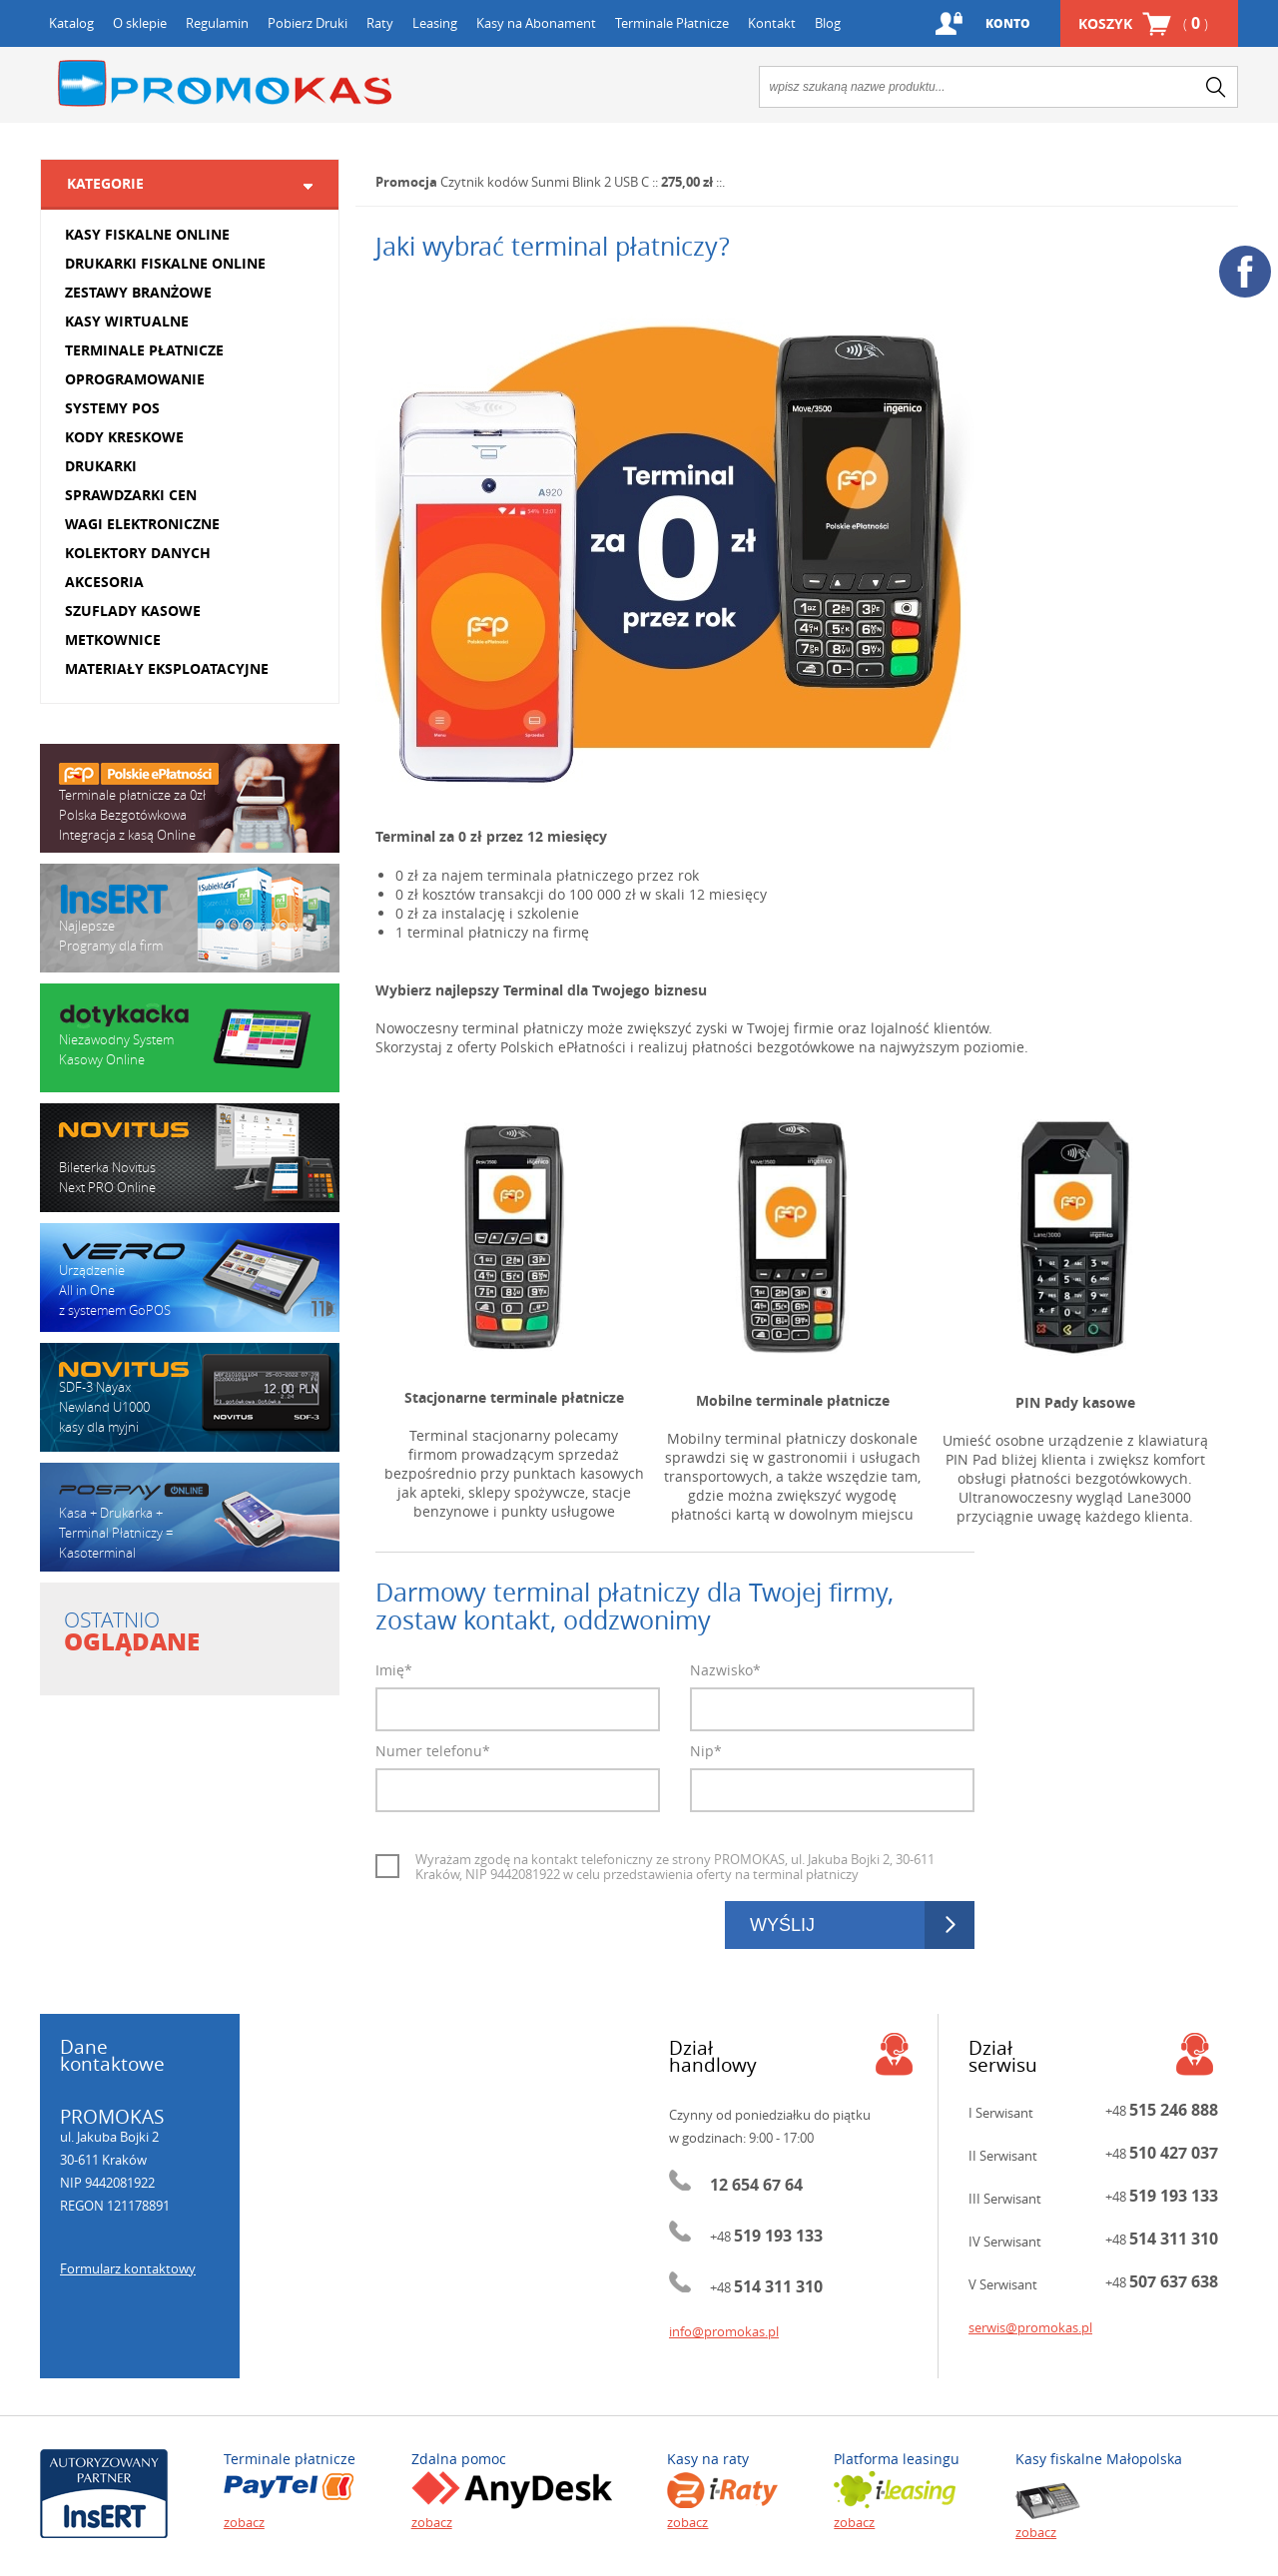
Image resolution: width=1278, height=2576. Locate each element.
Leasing (434, 23)
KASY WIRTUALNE (127, 321)
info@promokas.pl (724, 2331)
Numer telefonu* (432, 1750)
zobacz (244, 2522)
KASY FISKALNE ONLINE (147, 234)
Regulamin (217, 23)
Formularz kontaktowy (128, 2268)
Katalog (71, 23)
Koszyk (1143, 23)
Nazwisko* (725, 1669)
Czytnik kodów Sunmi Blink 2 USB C (544, 182)
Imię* (393, 1669)
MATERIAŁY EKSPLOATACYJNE (167, 668)
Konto (1007, 23)
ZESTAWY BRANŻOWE (138, 292)
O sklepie (140, 23)
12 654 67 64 (756, 2185)
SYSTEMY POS (112, 407)
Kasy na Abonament (536, 23)
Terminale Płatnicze (672, 23)
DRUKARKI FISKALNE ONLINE (165, 263)
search (1216, 87)
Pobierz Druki (307, 23)
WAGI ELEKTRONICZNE (142, 523)
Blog (828, 23)
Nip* (706, 1750)
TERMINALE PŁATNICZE (144, 349)
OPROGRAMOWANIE (135, 378)
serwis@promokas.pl (1030, 2327)
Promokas (224, 83)
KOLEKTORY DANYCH (138, 552)
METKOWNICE (113, 639)
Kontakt (772, 23)
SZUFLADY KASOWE (133, 610)
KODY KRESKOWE (124, 436)
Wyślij (782, 1925)
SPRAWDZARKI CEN (131, 494)
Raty (379, 23)
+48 (766, 2237)
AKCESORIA (104, 581)
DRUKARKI (101, 465)
